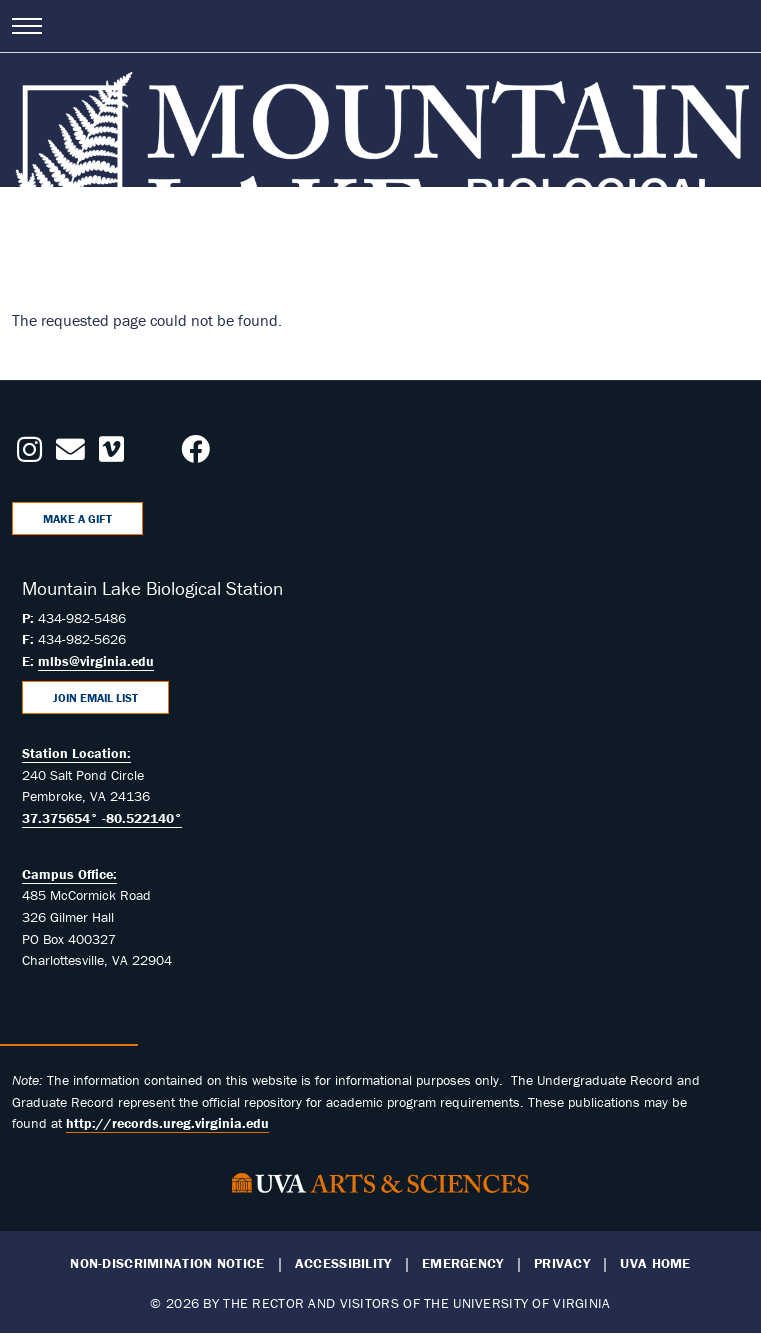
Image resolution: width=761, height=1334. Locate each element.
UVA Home (655, 1263)
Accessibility (343, 1263)
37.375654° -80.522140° (102, 818)
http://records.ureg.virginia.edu (167, 1123)
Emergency (463, 1263)
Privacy (562, 1263)
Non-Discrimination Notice (167, 1263)
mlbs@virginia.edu (96, 661)
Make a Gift (77, 518)
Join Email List (95, 697)
